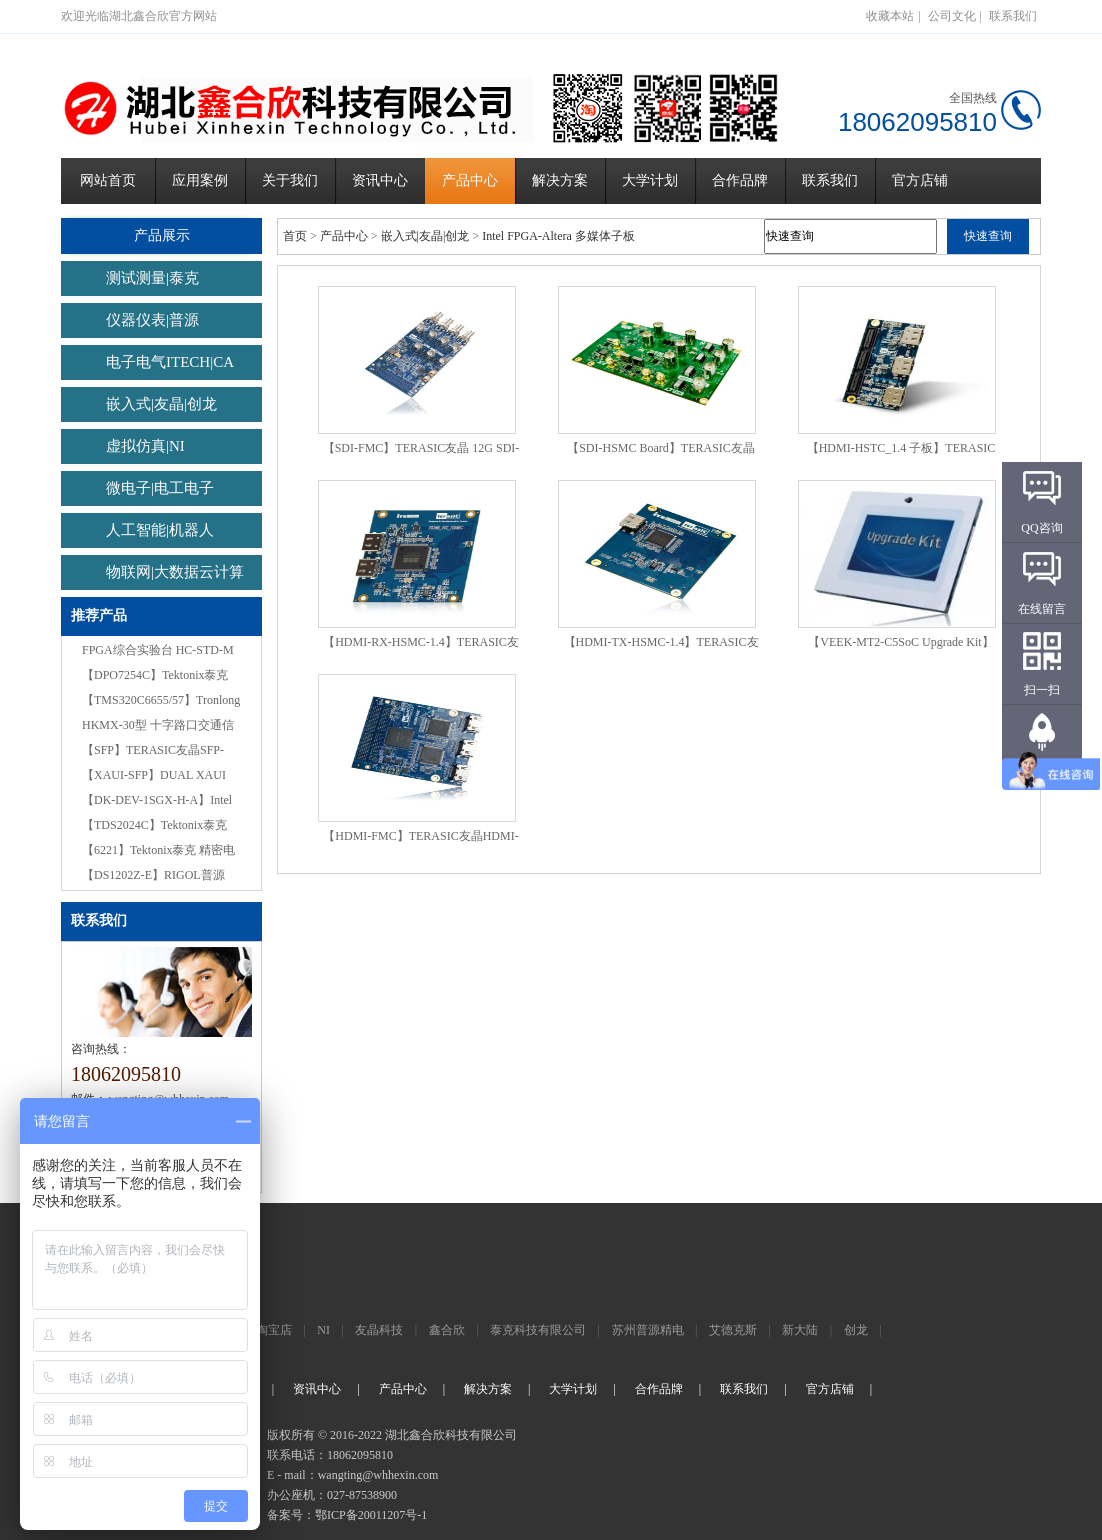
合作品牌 (740, 180)
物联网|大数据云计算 (175, 572)
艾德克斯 (733, 1330)
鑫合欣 (447, 1330)
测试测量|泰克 (152, 278)
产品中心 (470, 180)
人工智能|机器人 (160, 530)
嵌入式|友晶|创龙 (161, 404)
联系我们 (1013, 16)
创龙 (856, 1330)
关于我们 (290, 180)
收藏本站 (890, 16)
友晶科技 (379, 1330)
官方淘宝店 (262, 1330)
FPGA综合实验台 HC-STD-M (158, 650)
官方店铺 (920, 180)
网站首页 (108, 180)
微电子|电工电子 (160, 488)
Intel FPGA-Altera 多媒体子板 (558, 236)
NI (323, 1330)
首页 (295, 236)
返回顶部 (1042, 771)
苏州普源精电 (648, 1330)
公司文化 (952, 16)
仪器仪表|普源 (152, 320)
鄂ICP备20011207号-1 (371, 1515)
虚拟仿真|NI (145, 446)
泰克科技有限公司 (538, 1330)
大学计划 (650, 180)
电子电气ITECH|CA (170, 362)
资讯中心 (380, 180)
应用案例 (200, 180)
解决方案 (560, 180)
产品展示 (161, 235)
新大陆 (800, 1330)
